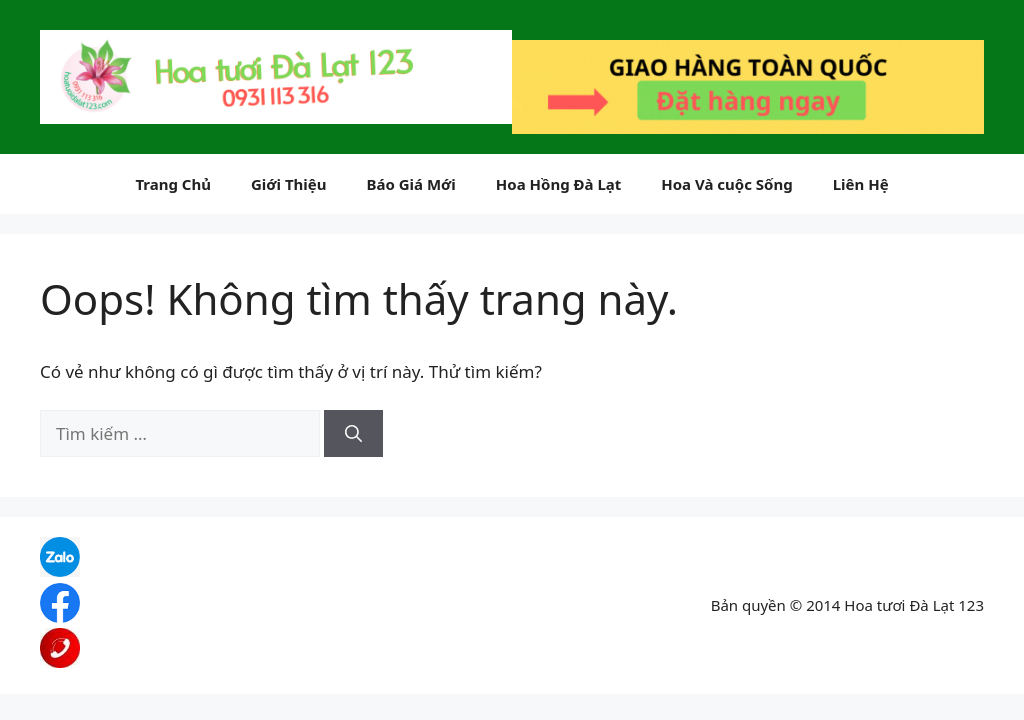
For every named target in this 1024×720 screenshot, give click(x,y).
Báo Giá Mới (410, 184)
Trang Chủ (173, 184)
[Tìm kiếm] (353, 434)
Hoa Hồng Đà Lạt (558, 184)
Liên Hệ (861, 184)
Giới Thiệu (289, 184)
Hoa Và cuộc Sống (726, 184)
